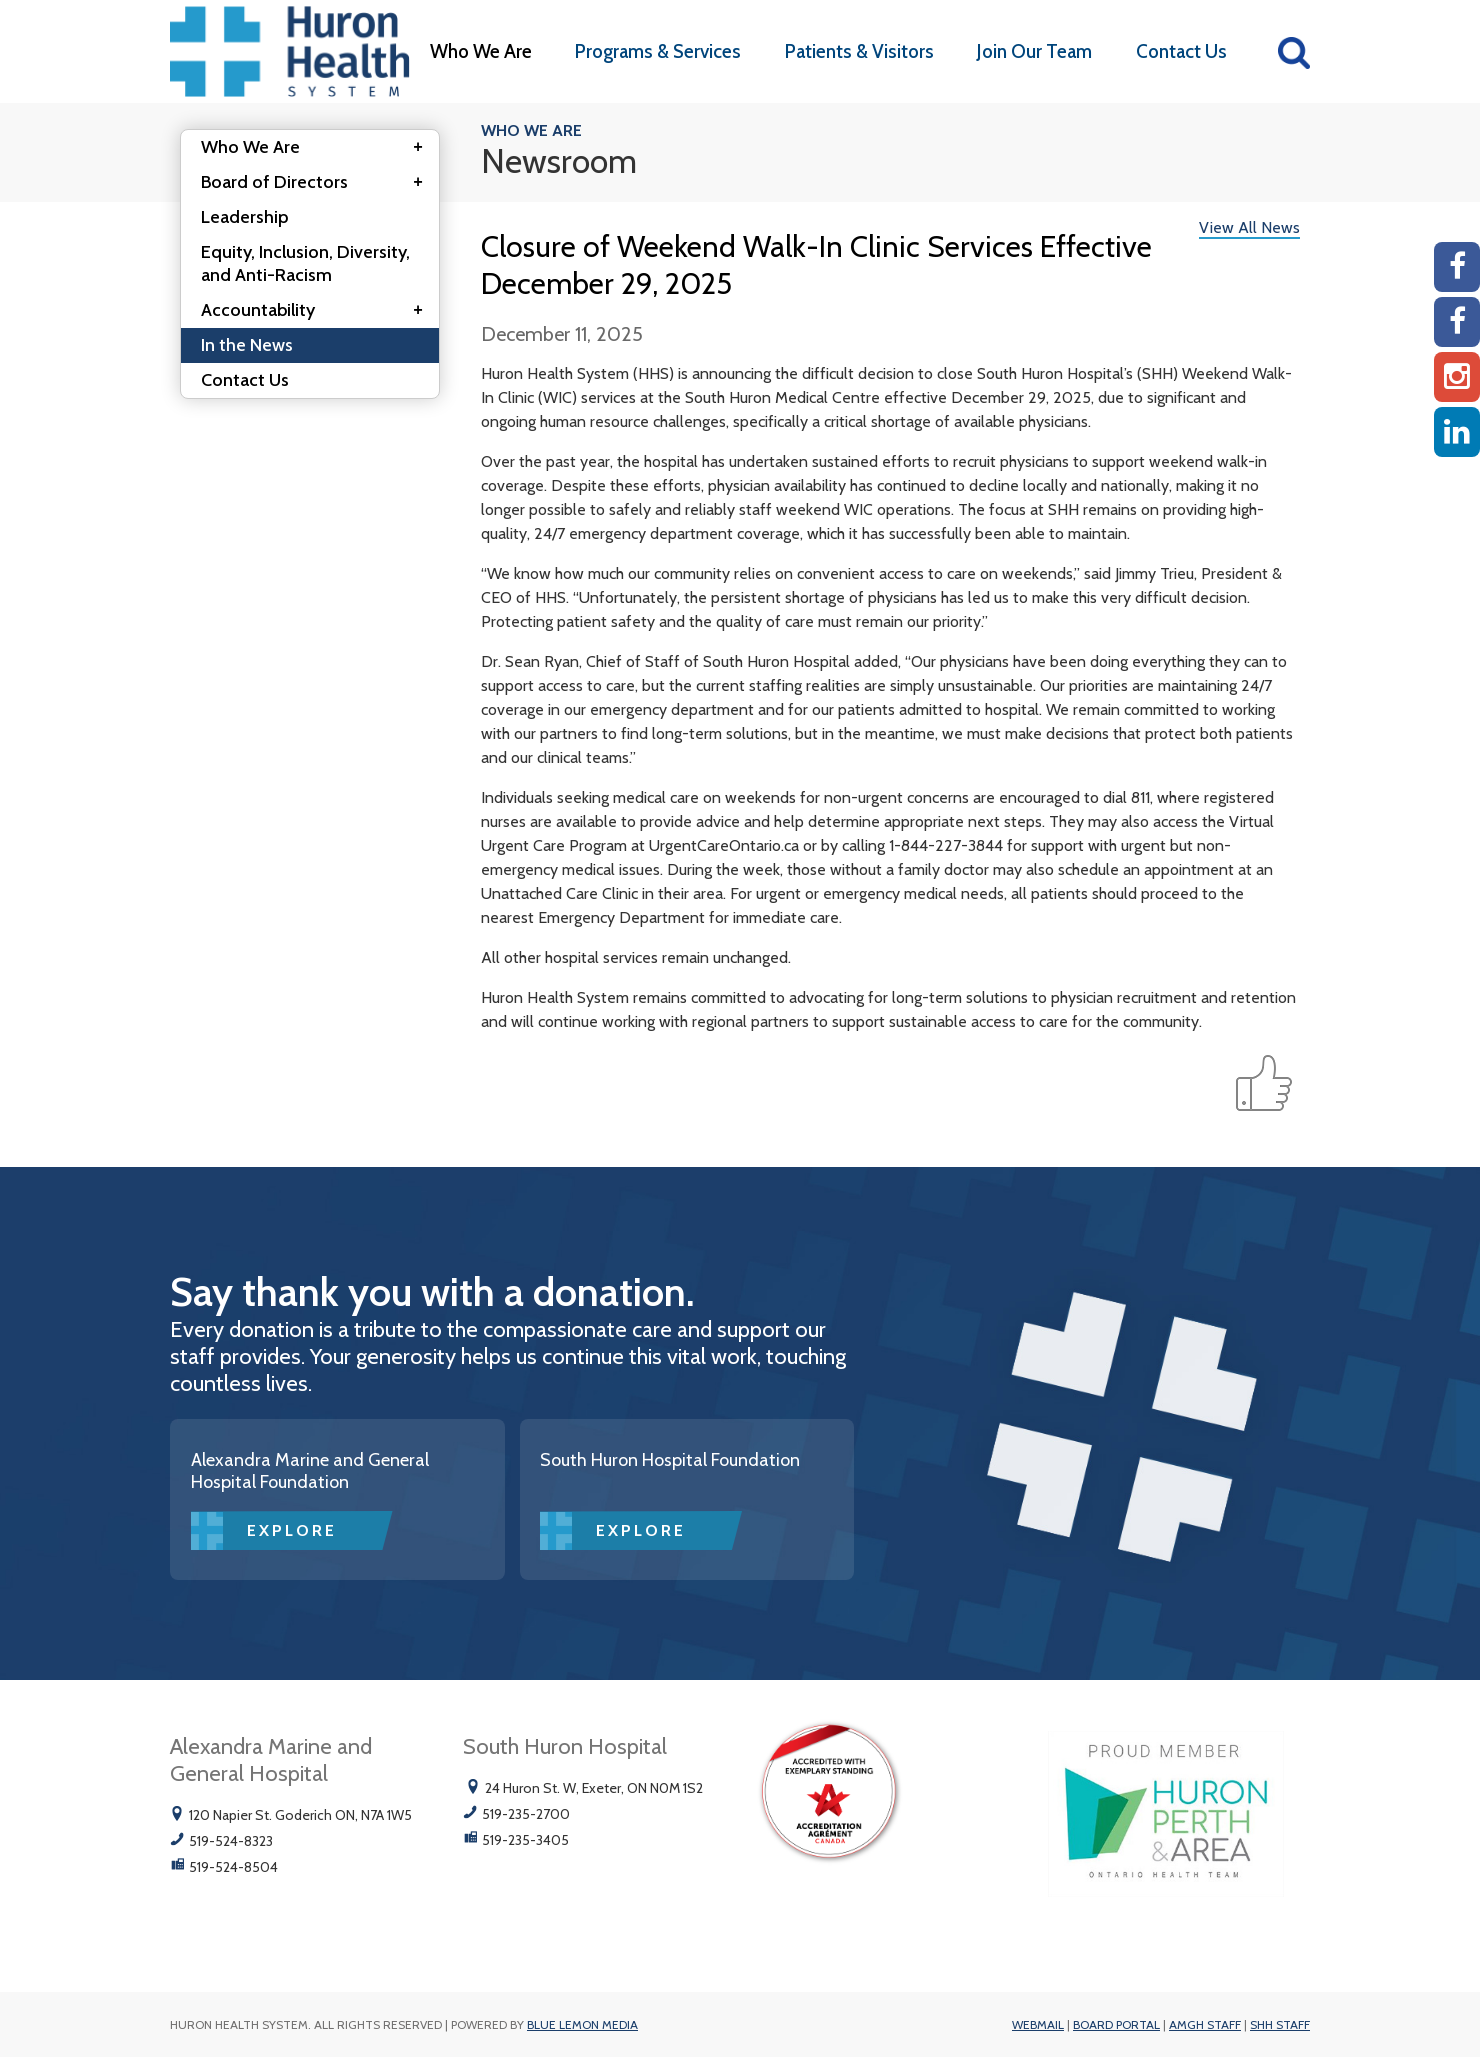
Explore (292, 1530)
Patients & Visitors (859, 51)
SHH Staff (1280, 2024)
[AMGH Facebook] (1457, 267)
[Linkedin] (1457, 432)
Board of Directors (318, 183)
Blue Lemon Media (582, 2024)
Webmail (1038, 2024)
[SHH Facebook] (1457, 322)
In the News (247, 345)
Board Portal (1116, 2024)
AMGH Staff (1205, 2024)
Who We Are (481, 51)
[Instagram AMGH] (1457, 377)
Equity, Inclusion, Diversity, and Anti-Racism (305, 263)
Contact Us (1181, 51)
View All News (1249, 227)
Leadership (244, 217)
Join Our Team (1034, 51)
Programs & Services (658, 51)
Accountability (318, 311)
